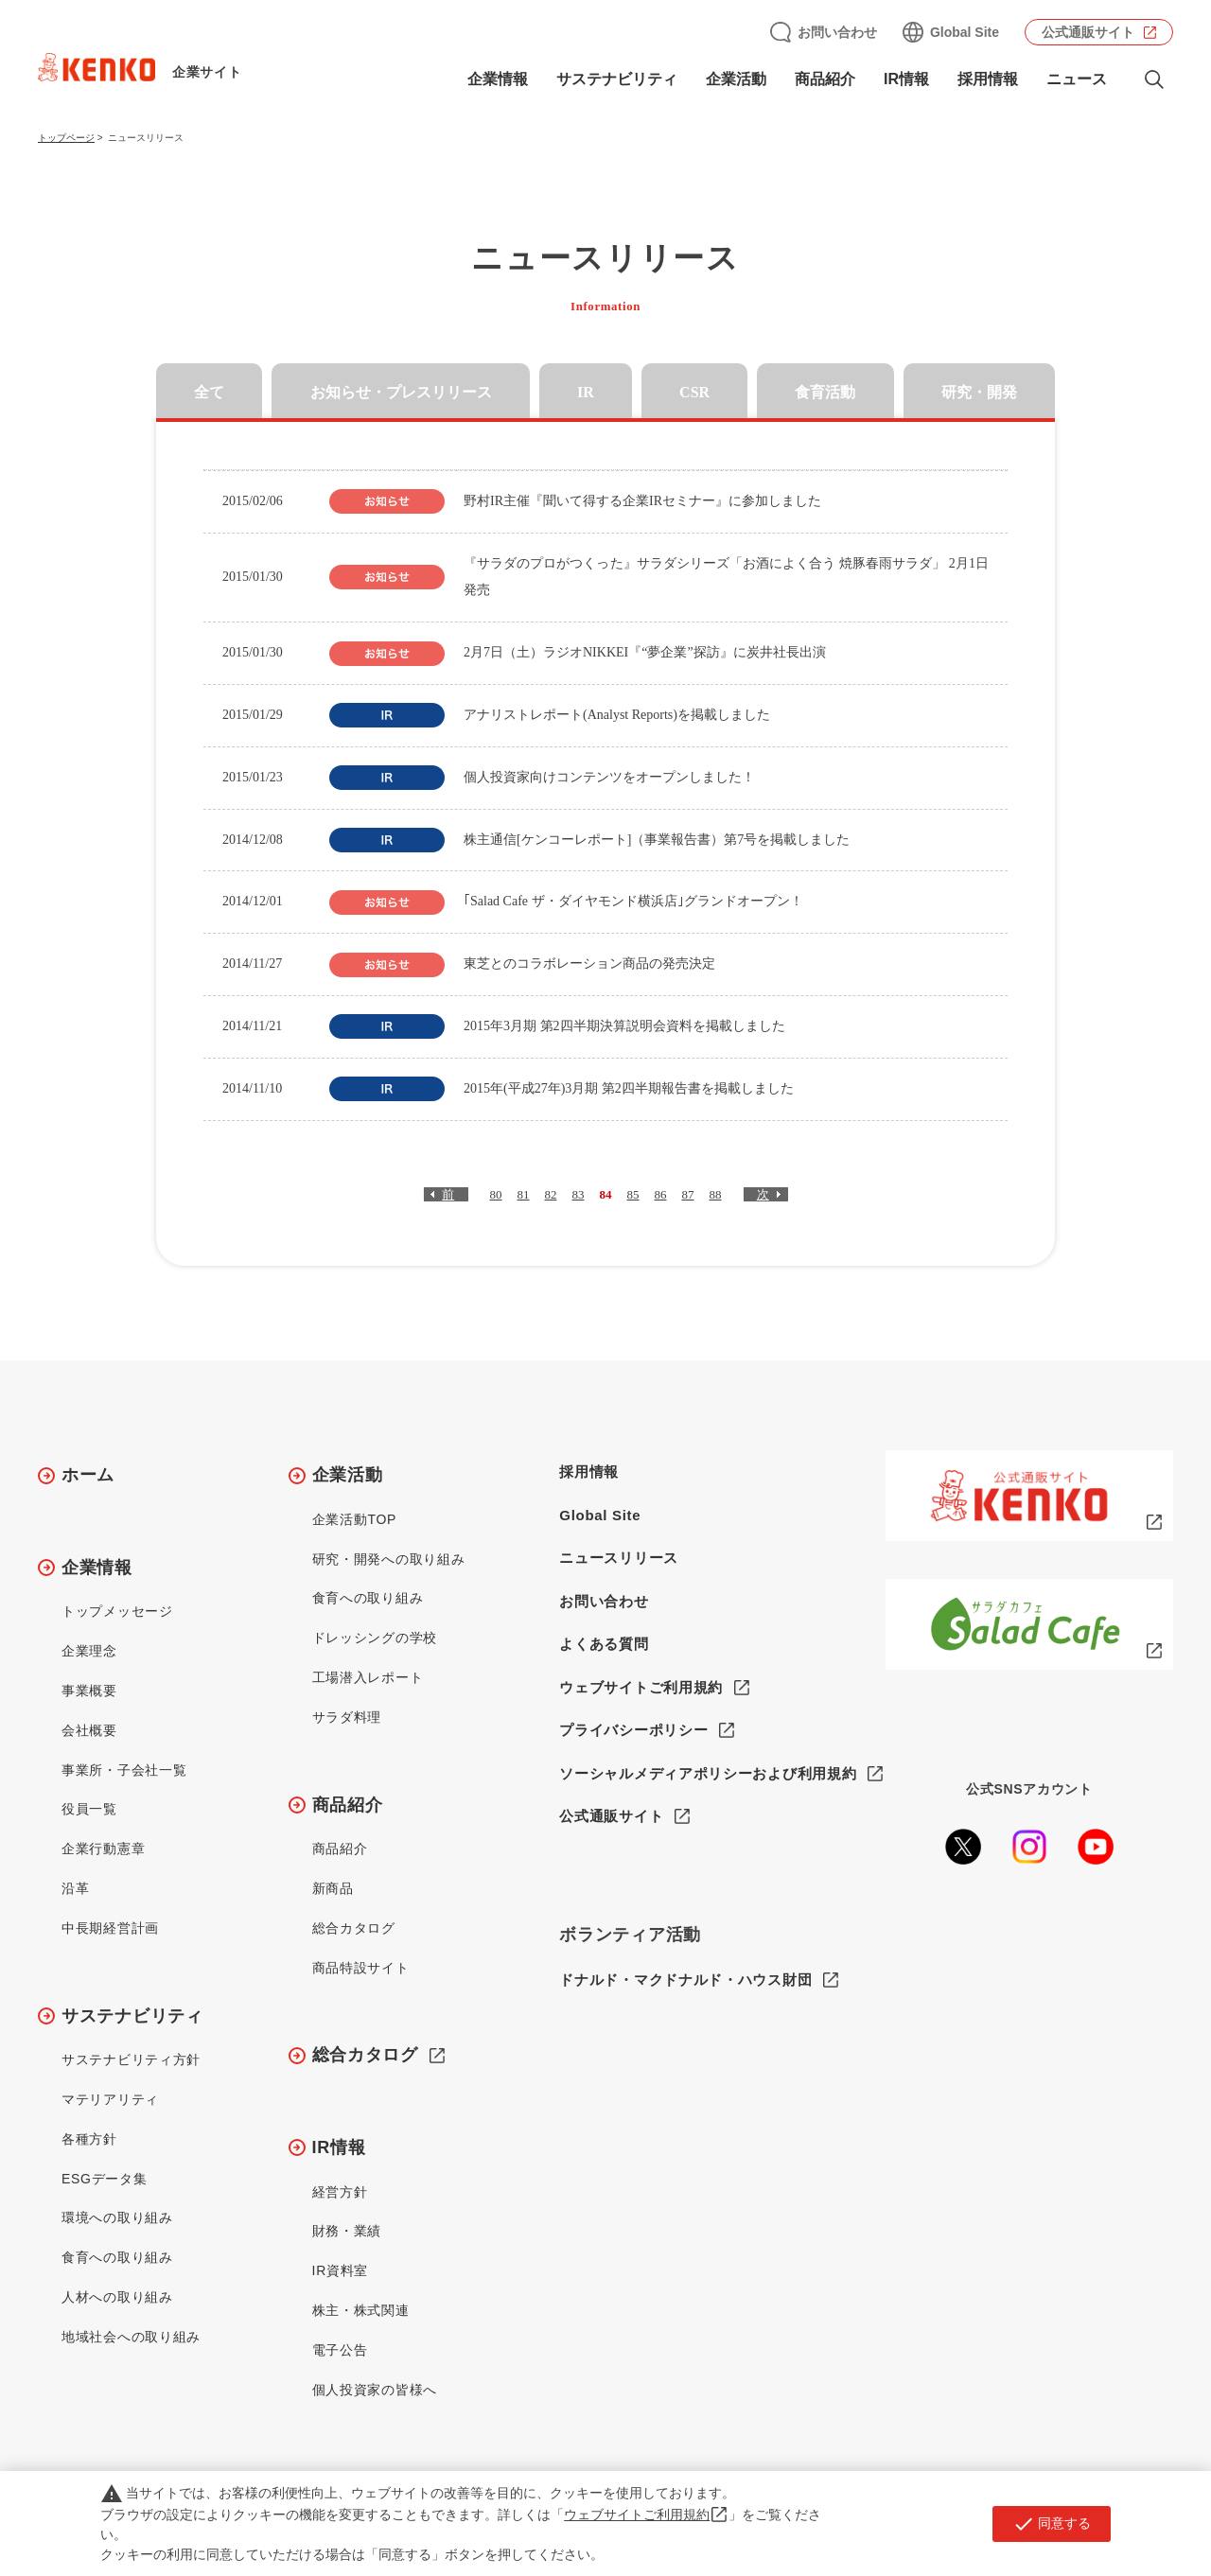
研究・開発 (979, 392)
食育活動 (825, 392)
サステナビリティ (616, 79)
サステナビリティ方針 (131, 2059)
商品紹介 (825, 79)
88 (716, 1194)
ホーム (87, 1474)
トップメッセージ (117, 1611)
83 (578, 1194)
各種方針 (89, 2139)
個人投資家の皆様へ (374, 2389)
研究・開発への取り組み (388, 1559)
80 (496, 1194)
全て (209, 392)
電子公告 (340, 2349)
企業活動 (736, 79)
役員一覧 (89, 1808)
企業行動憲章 (103, 1848)
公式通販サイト (1088, 32)
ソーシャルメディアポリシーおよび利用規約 (707, 1773)
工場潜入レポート (368, 1677)
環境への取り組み (117, 2217)
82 (551, 1194)
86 (661, 1194)
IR (585, 392)
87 (688, 1194)
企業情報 (497, 79)
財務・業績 (347, 2230)
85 (633, 1194)
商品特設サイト (361, 1967)
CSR (694, 392)
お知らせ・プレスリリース (401, 392)
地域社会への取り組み (131, 2336)
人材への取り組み (117, 2296)
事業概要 (89, 1690)
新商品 (333, 1888)
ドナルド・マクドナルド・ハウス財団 (685, 1980)
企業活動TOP (354, 1519)
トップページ (66, 137)
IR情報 (906, 79)
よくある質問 (603, 1644)
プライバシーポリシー (633, 1730)
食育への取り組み (117, 2257)
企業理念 (89, 1650)
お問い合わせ (837, 32)
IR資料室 (340, 2270)
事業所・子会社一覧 (123, 1770)
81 (524, 1194)
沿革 (75, 1888)
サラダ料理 (347, 1717)
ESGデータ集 (104, 2178)
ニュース (1076, 79)
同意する (1051, 2524)
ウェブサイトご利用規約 (641, 1687)
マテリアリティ (110, 2099)
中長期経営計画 (110, 1928)
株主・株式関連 (361, 2310)
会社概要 (89, 1730)
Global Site (964, 32)
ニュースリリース (618, 1558)
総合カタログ (353, 1928)
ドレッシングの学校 (374, 1637)
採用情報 (987, 79)
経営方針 (340, 2191)
